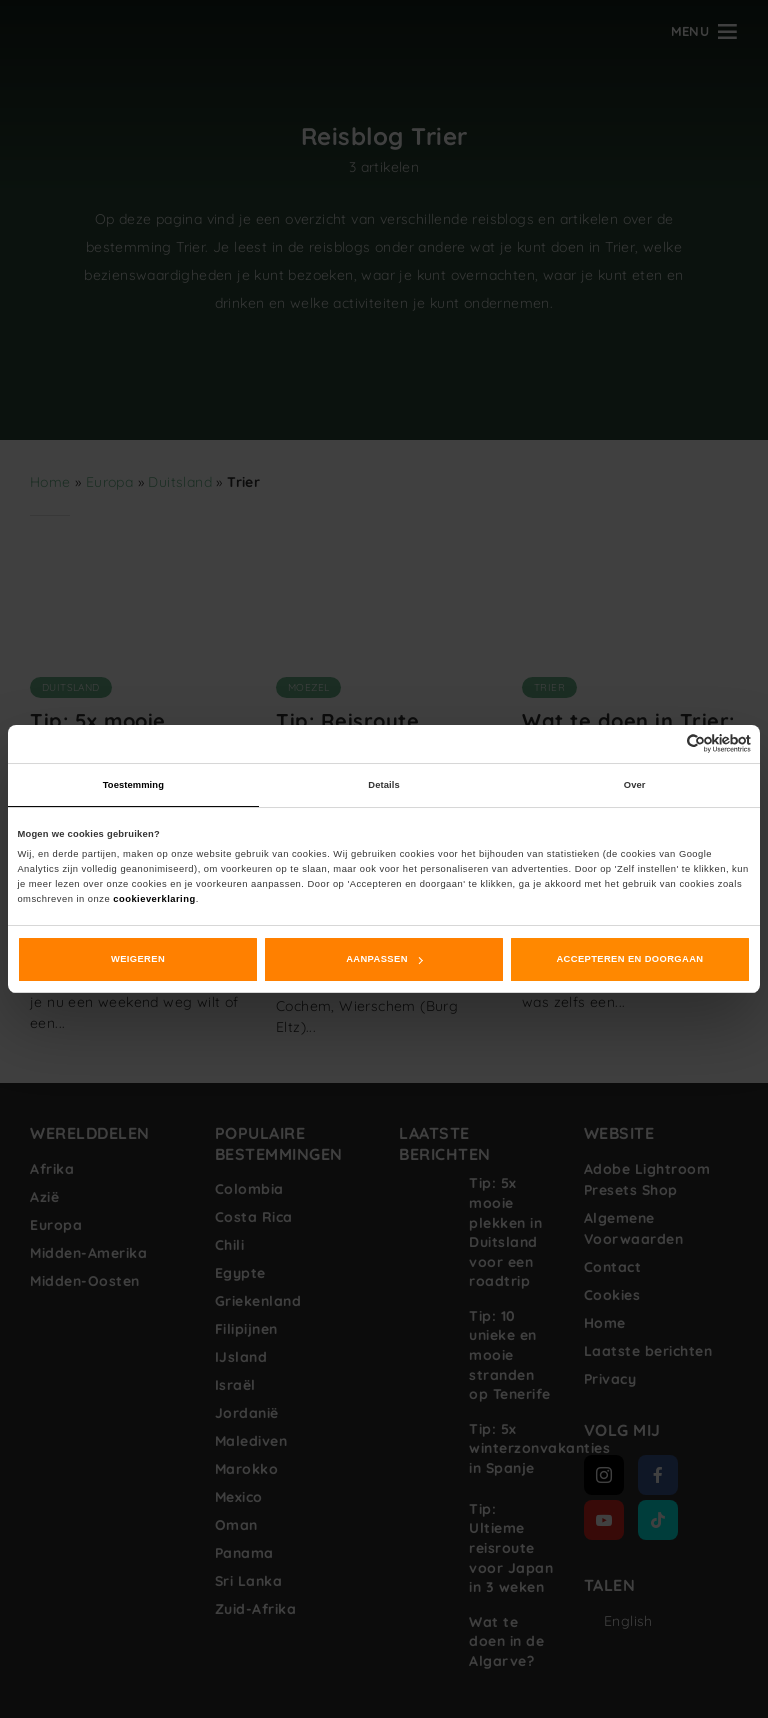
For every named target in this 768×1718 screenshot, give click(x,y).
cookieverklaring (154, 899)
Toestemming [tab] (133, 785)
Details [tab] (383, 785)
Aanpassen (384, 959)
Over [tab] (635, 785)
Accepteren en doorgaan (629, 959)
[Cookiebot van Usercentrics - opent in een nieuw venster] (663, 743)
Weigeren (138, 959)
